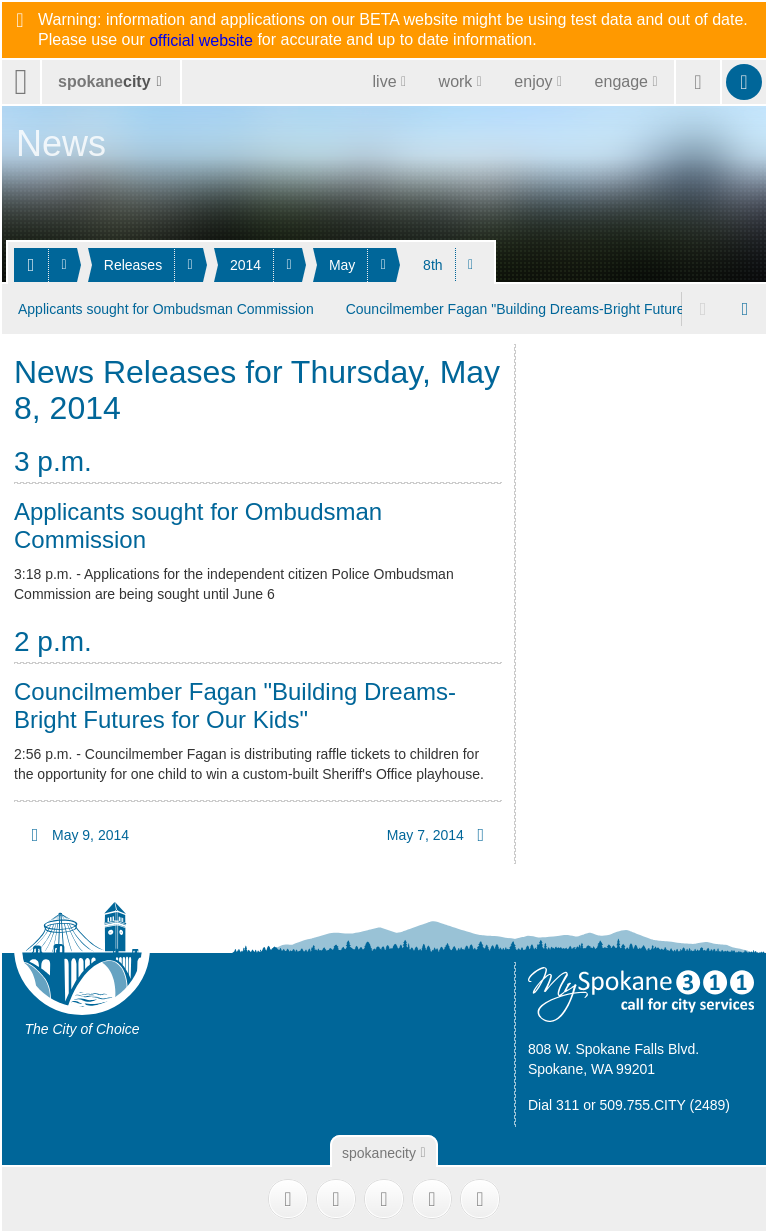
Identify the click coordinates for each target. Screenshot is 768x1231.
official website (201, 41)
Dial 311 (553, 1102)
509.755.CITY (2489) (665, 1102)
